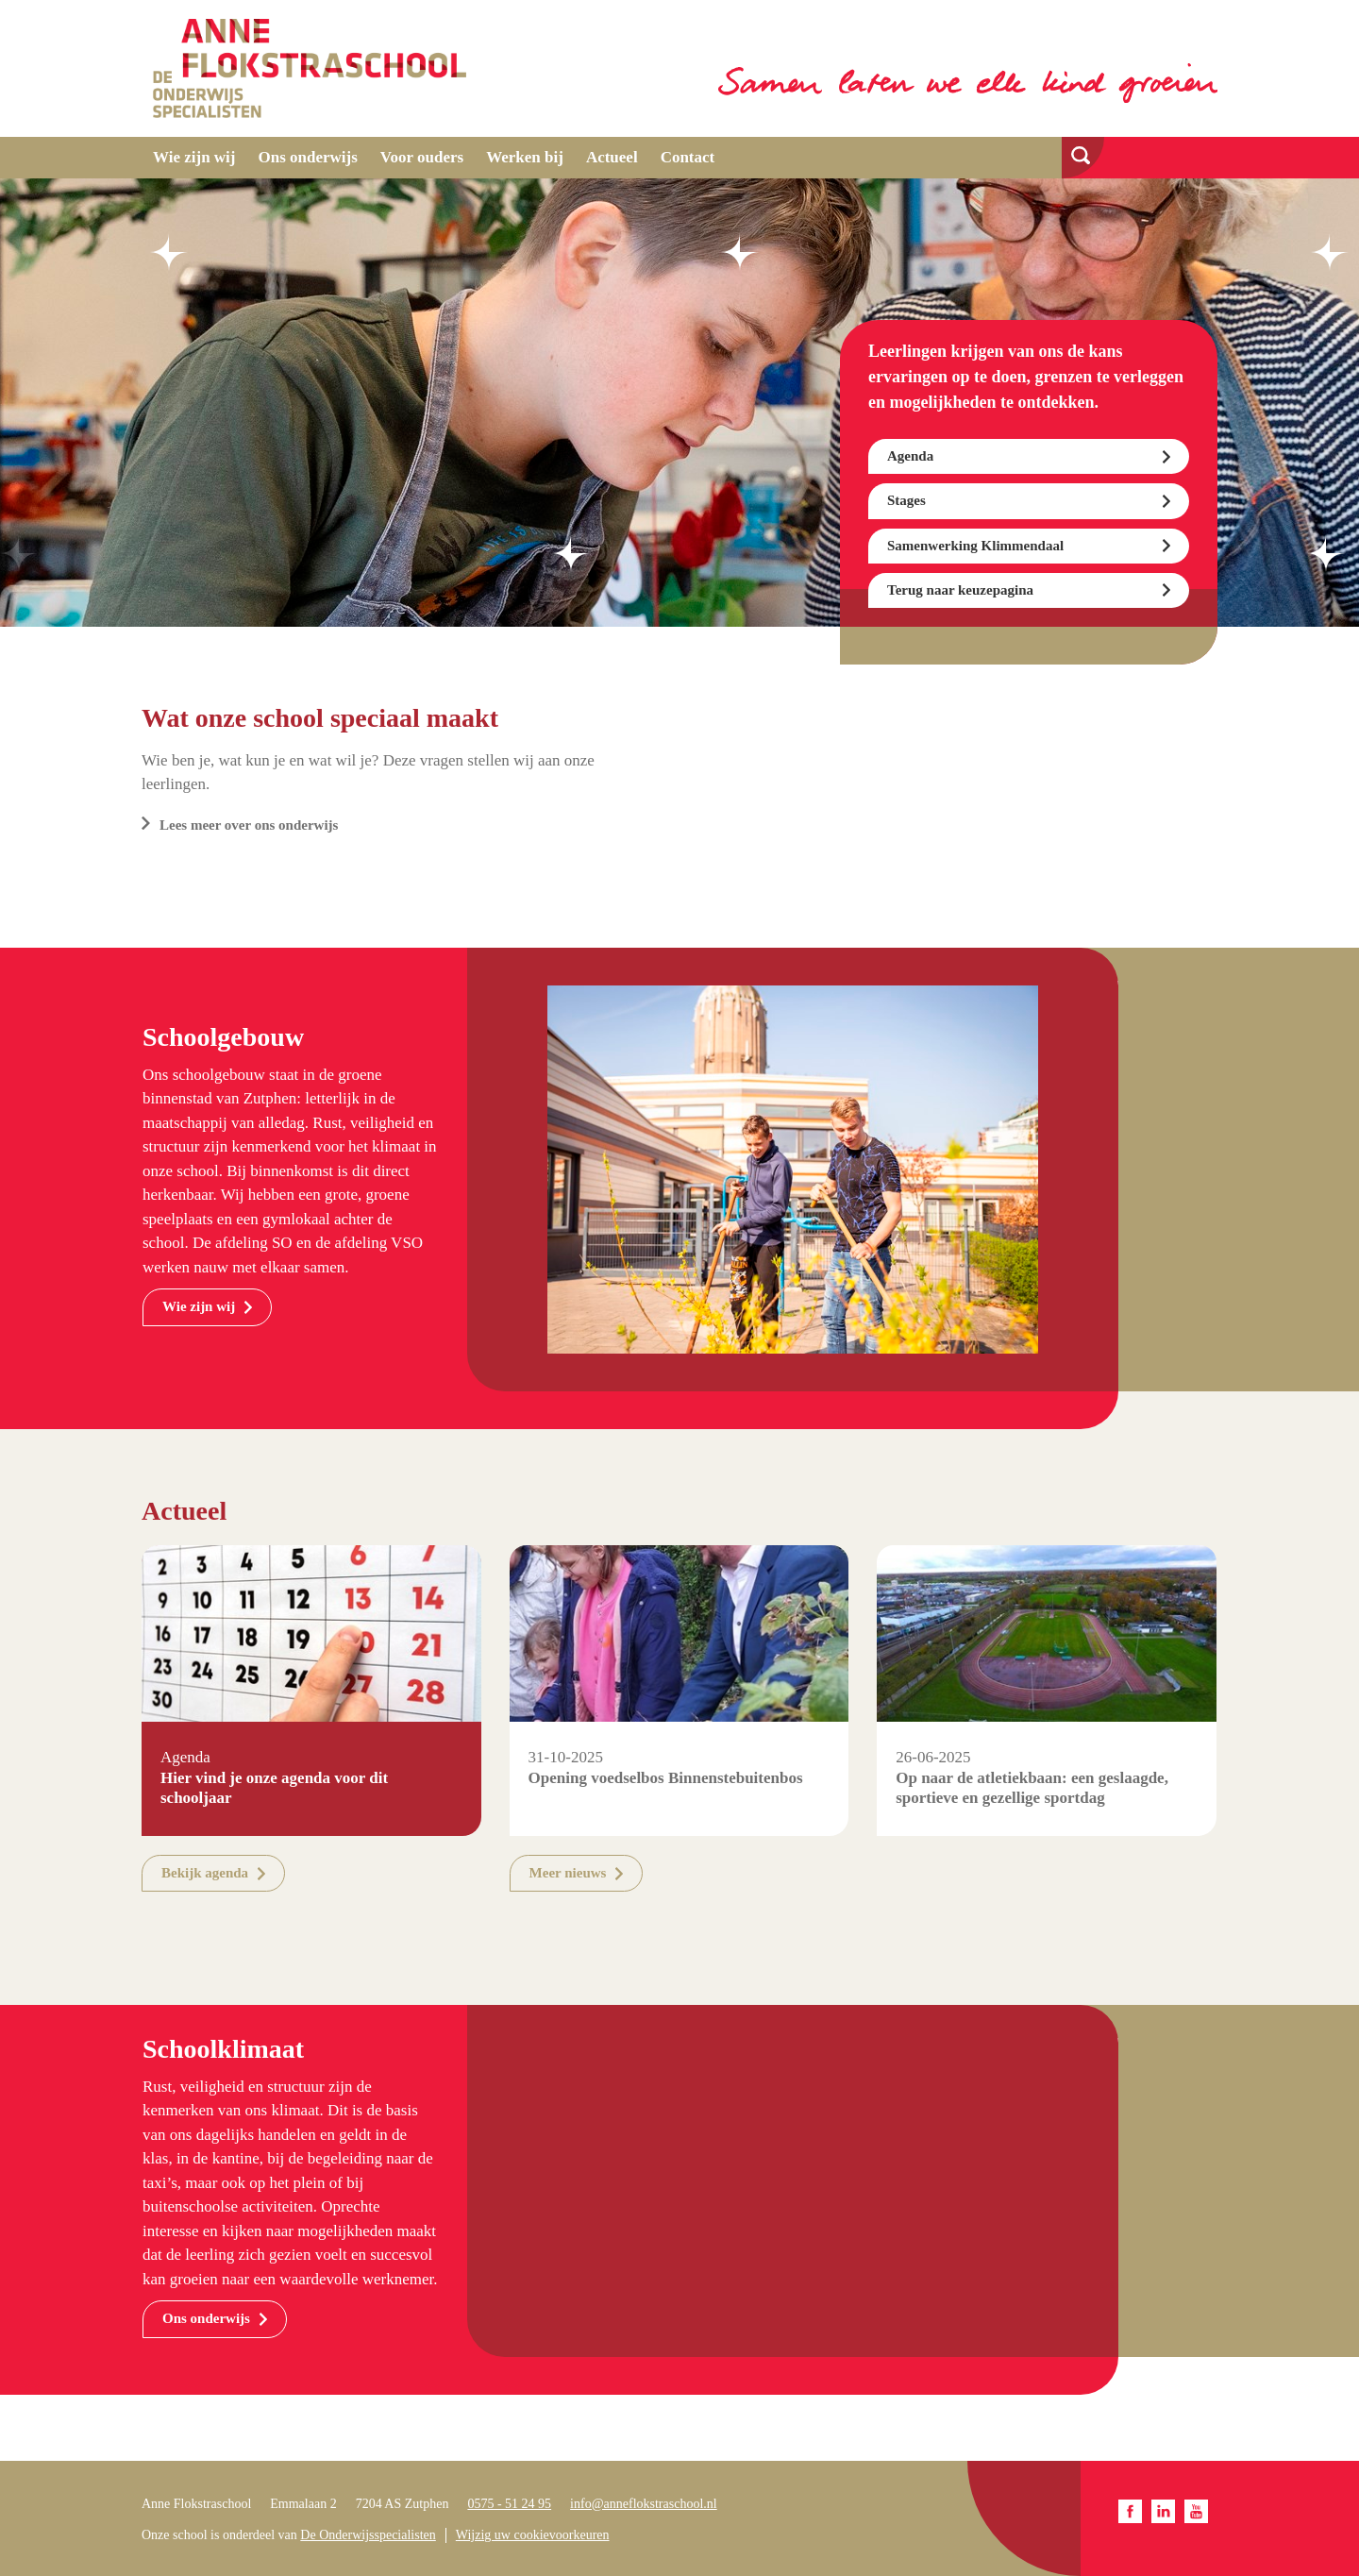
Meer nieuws (568, 1872)
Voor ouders (421, 157)
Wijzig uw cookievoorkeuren (533, 2535)
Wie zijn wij (194, 157)
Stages (906, 500)
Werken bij (524, 157)
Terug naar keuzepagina (960, 590)
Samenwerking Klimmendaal (975, 545)
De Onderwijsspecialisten (367, 2535)
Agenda (910, 455)
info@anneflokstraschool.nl (643, 2504)
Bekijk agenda (204, 1872)
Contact (688, 157)
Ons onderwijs (308, 157)
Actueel (612, 157)
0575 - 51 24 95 (509, 2504)
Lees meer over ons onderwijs (248, 825)
